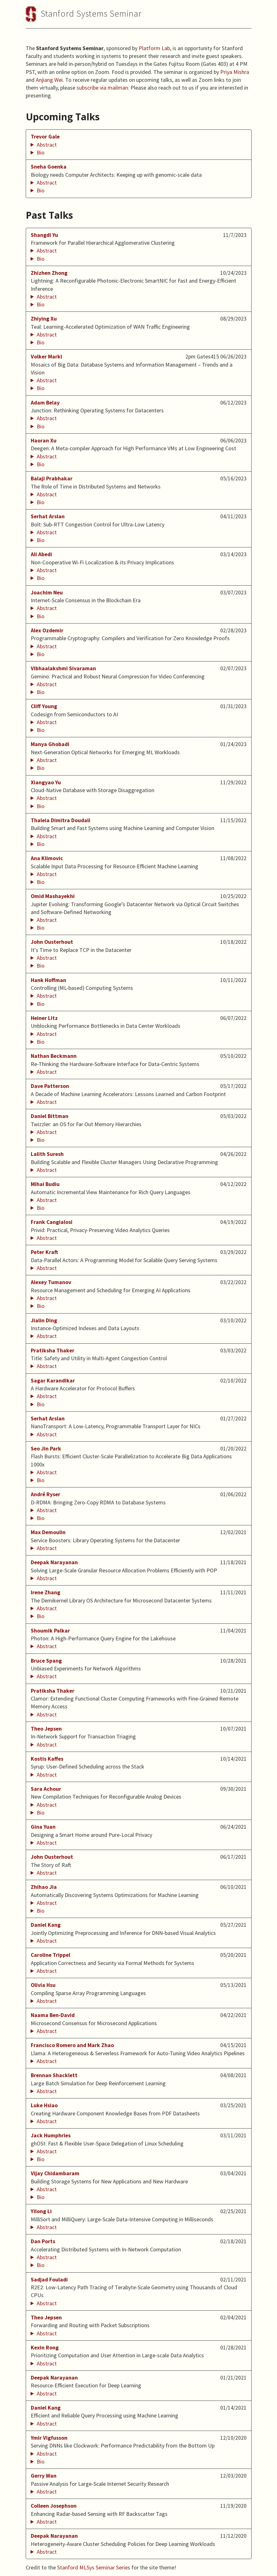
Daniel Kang (46, 1924)
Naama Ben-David (53, 2015)
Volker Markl (46, 356)
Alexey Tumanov (51, 1282)
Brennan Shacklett (54, 2075)
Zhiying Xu (44, 318)
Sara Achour (46, 1788)
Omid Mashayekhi (53, 896)
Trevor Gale (45, 136)
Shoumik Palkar (50, 1630)
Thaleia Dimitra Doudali (60, 820)
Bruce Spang (46, 1660)
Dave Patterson (50, 1086)
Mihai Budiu (45, 1184)
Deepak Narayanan (54, 1562)
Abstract (47, 144)
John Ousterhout (52, 941)
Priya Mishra (234, 72)
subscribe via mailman (102, 87)
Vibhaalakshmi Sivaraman (63, 668)
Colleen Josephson (54, 2505)
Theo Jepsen (46, 1728)
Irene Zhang (45, 1592)
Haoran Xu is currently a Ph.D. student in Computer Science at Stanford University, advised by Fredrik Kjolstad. (139, 464)
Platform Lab (154, 48)
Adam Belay (45, 402)
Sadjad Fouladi (49, 2279)
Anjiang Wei (49, 79)
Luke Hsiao (44, 2105)
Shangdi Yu (44, 235)
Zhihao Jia (44, 1887)
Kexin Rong (45, 2347)
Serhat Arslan (48, 516)
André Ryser (45, 1494)
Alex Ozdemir (47, 630)
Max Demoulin (48, 1532)
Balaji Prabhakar (51, 478)
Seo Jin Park (46, 1448)
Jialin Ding (44, 1320)
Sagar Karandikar (53, 1380)
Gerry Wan (43, 2475)
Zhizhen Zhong (49, 272)
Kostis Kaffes (47, 1758)
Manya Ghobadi (50, 744)
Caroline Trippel (50, 1955)
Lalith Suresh (47, 1154)
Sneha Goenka (49, 166)
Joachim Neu (47, 592)
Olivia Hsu (43, 1985)
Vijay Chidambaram (55, 2173)
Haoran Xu (43, 440)
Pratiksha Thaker (52, 1350)
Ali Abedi (41, 554)
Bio (41, 152)
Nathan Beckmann (54, 1056)
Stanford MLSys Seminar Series (93, 2567)
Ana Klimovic (47, 858)
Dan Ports (43, 2241)
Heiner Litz (44, 1018)
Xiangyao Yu (46, 782)
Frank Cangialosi (51, 1222)
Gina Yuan (43, 1826)
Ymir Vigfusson (49, 2437)
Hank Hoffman (48, 980)
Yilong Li (41, 2211)
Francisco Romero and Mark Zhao (72, 2045)
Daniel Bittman (49, 1116)
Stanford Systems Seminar (91, 13)
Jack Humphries (51, 2135)
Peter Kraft (44, 1252)
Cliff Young (44, 706)
